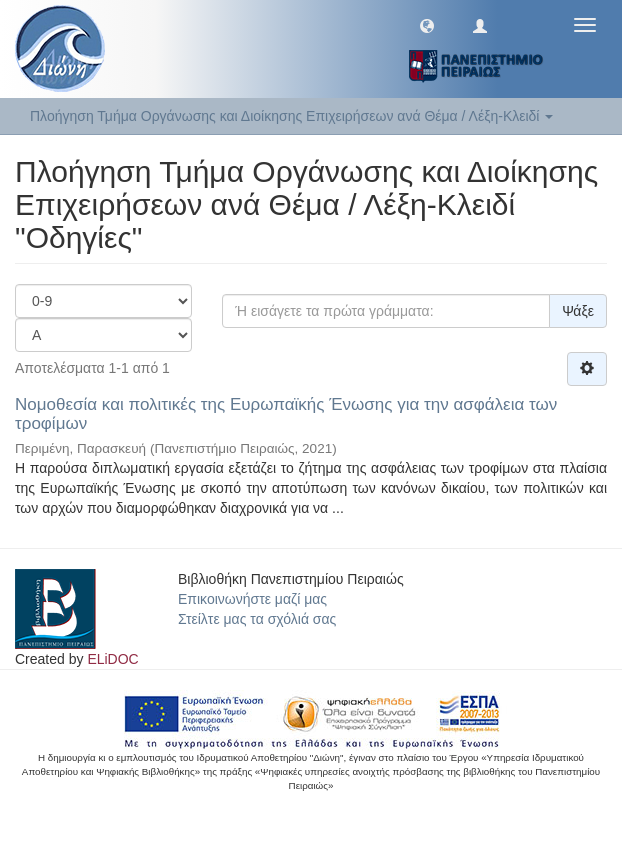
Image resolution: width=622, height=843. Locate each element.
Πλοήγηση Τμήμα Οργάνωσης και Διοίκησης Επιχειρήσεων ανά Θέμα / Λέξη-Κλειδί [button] (291, 116)
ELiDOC (112, 659)
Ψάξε (578, 311)
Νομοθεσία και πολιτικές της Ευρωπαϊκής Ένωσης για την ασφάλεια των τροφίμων (286, 414)
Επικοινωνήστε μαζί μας (252, 599)
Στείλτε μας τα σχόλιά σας (257, 619)
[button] (427, 25)
